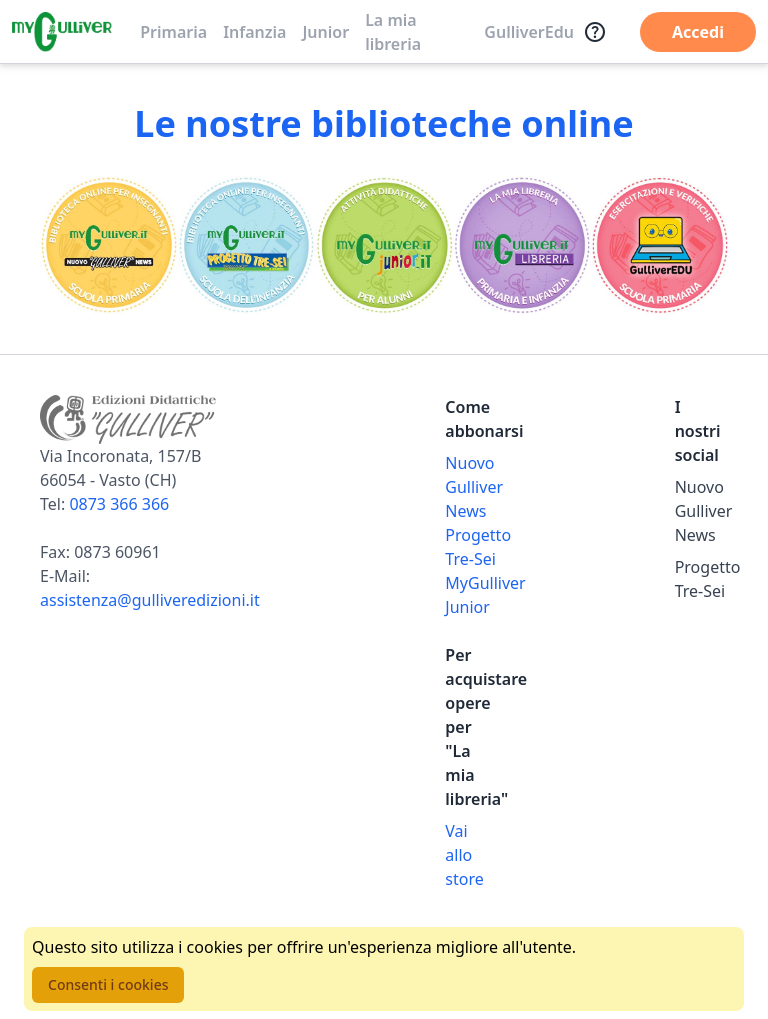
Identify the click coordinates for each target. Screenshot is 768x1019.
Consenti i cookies (108, 984)
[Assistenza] (595, 32)
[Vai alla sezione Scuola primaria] (109, 245)
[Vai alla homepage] (62, 32)
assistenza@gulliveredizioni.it (150, 600)
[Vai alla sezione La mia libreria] (522, 245)
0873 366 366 (119, 504)
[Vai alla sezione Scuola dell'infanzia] (247, 245)
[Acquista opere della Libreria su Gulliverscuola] (471, 855)
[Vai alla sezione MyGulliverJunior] (384, 245)
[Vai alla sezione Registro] (659, 245)
